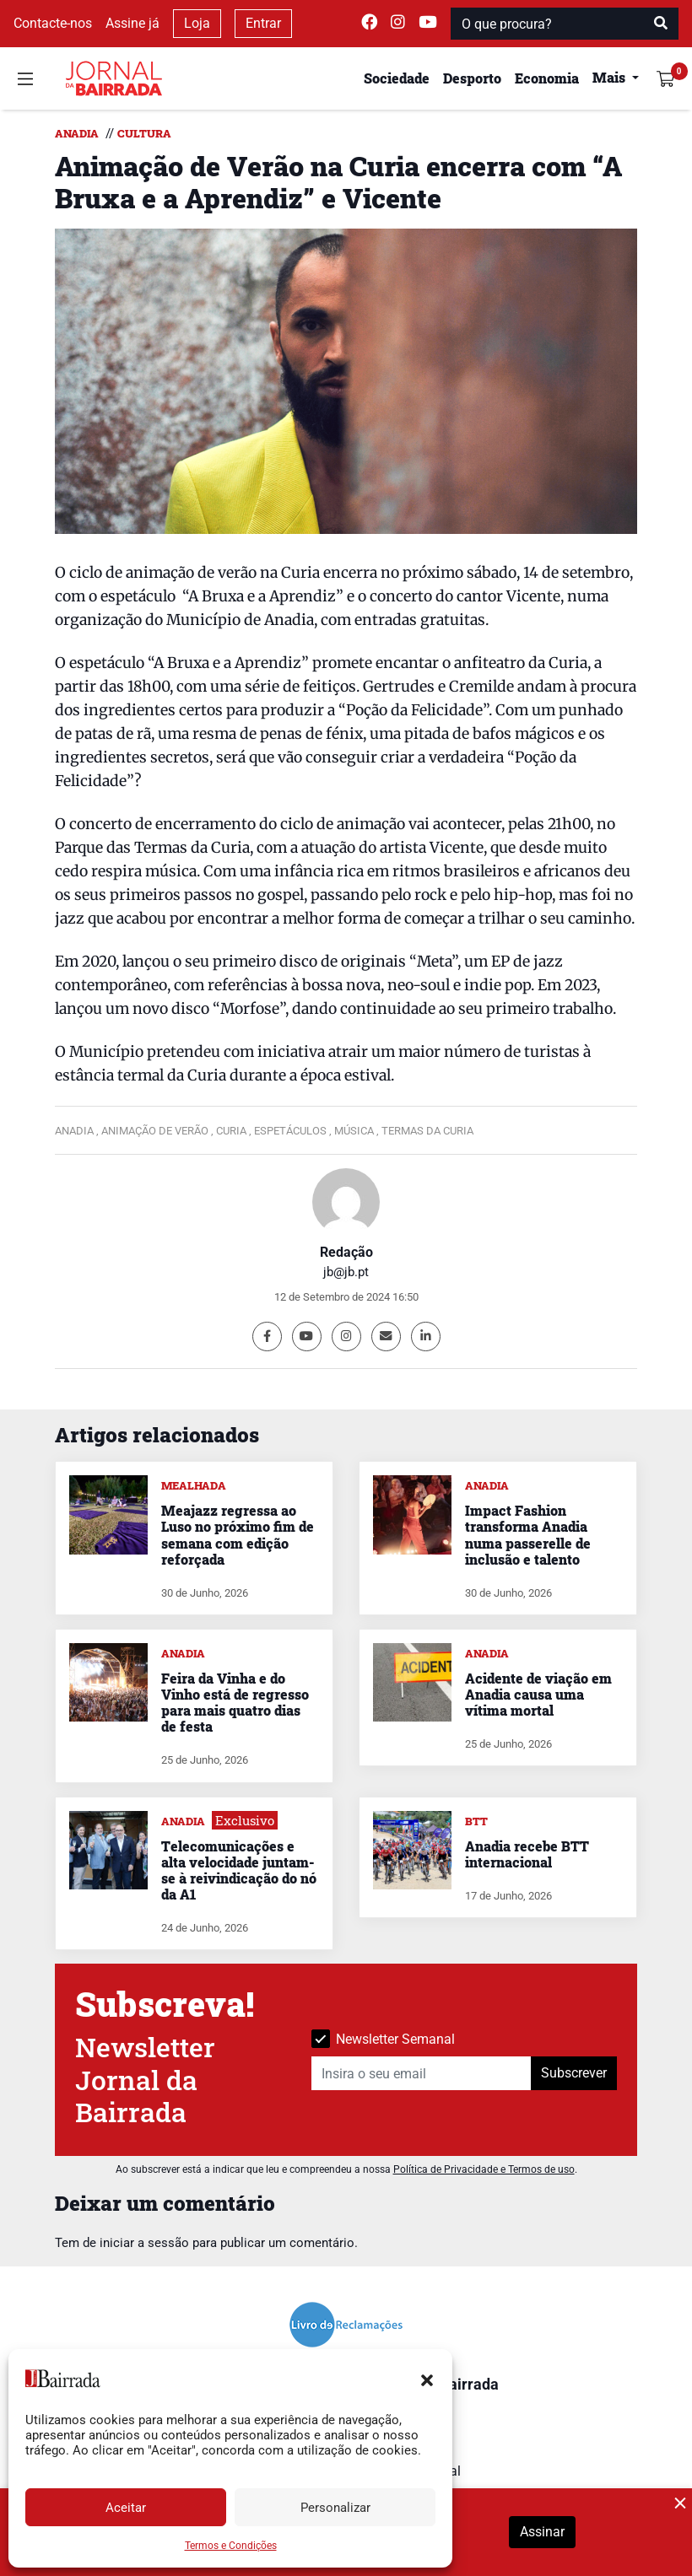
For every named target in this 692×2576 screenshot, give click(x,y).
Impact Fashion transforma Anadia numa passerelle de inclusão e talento (528, 1534)
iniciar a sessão (144, 2242)
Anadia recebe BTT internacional (527, 1854)
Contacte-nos (53, 23)
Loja (197, 23)
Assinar (542, 2532)
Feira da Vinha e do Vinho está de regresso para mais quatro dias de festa (235, 1702)
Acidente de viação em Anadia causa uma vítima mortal (538, 1694)
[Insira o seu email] (421, 2073)
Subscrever (574, 2073)
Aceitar (125, 2507)
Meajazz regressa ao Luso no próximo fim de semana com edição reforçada (237, 1534)
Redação (346, 1252)
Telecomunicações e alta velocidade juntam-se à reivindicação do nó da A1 (238, 1870)
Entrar (263, 23)
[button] (427, 2378)
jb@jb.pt (346, 1272)
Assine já (132, 23)
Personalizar (335, 2507)
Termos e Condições (231, 2546)
